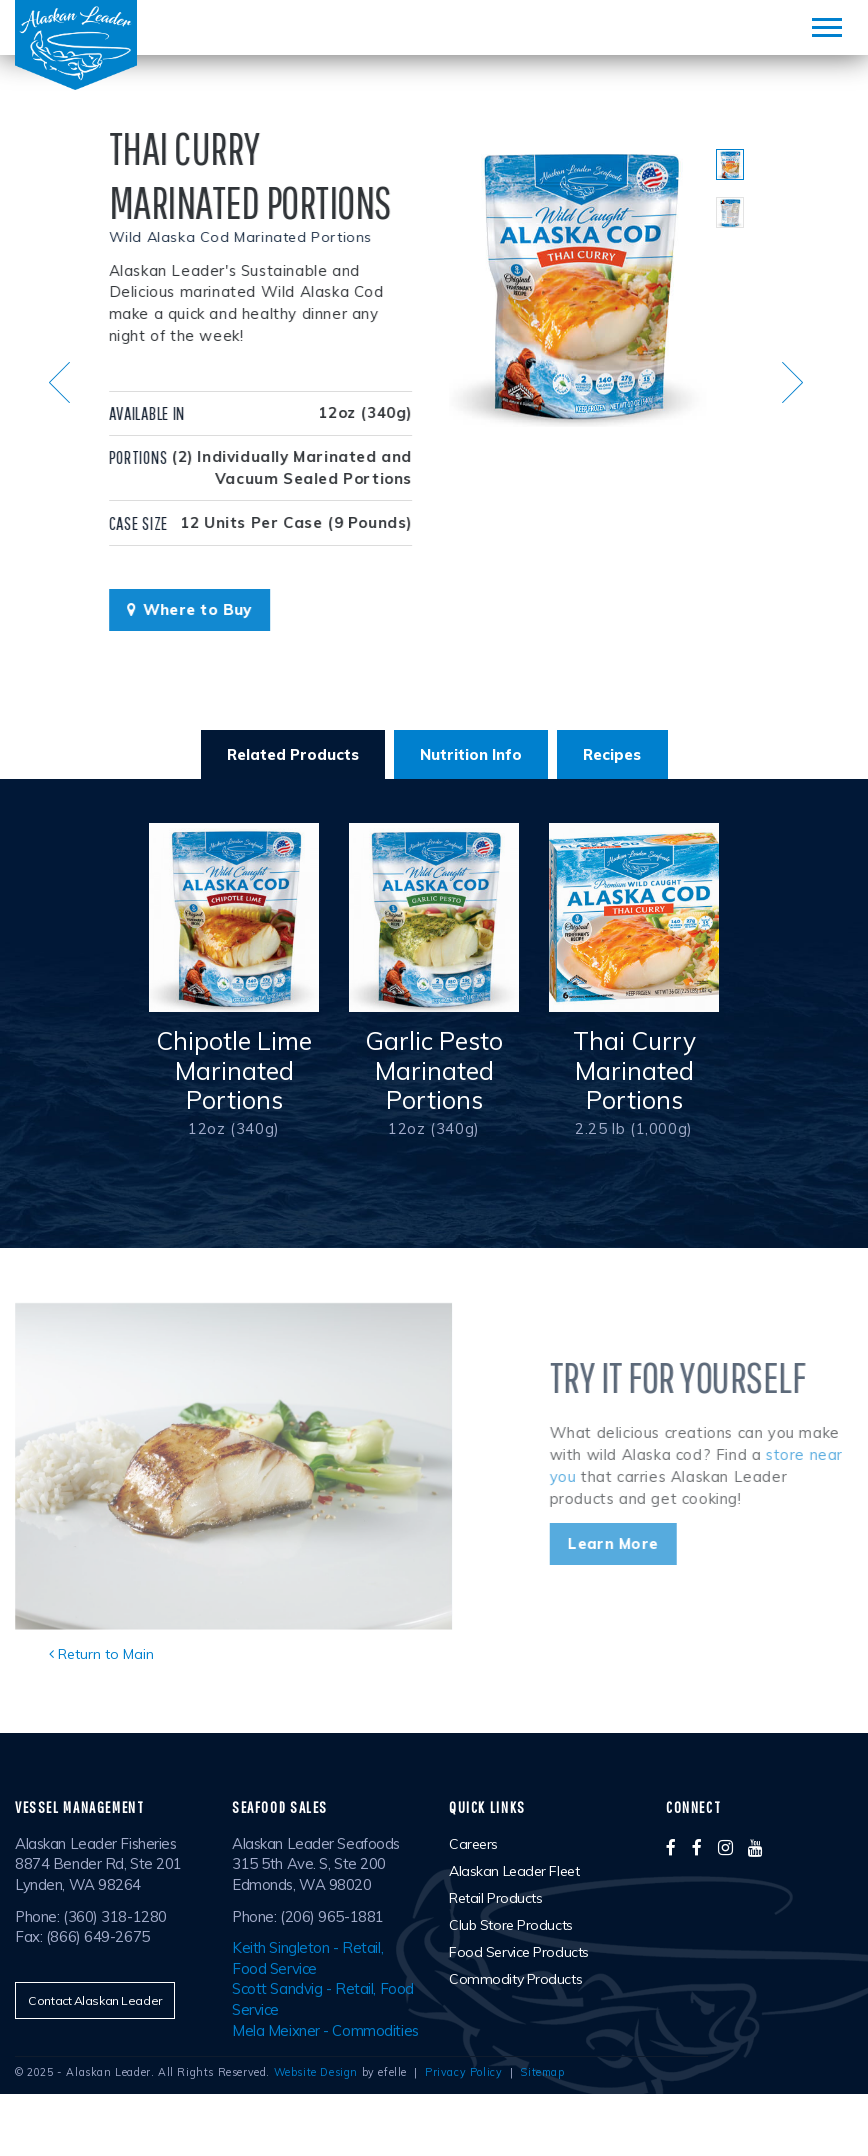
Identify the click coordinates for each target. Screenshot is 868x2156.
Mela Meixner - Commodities (325, 2030)
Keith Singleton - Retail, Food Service (307, 1958)
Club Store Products (511, 1925)
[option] (579, 283)
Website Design (316, 2072)
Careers (473, 1844)
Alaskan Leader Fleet (514, 1871)
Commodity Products (515, 1979)
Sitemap (542, 2072)
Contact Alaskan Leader (94, 2000)
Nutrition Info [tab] (471, 754)
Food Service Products (519, 1952)
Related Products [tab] (293, 754)
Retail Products (495, 1898)
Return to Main (101, 1654)
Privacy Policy (463, 2072)
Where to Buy (171, 609)
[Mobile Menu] (827, 27)
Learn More (659, 1543)
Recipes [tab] (612, 754)
